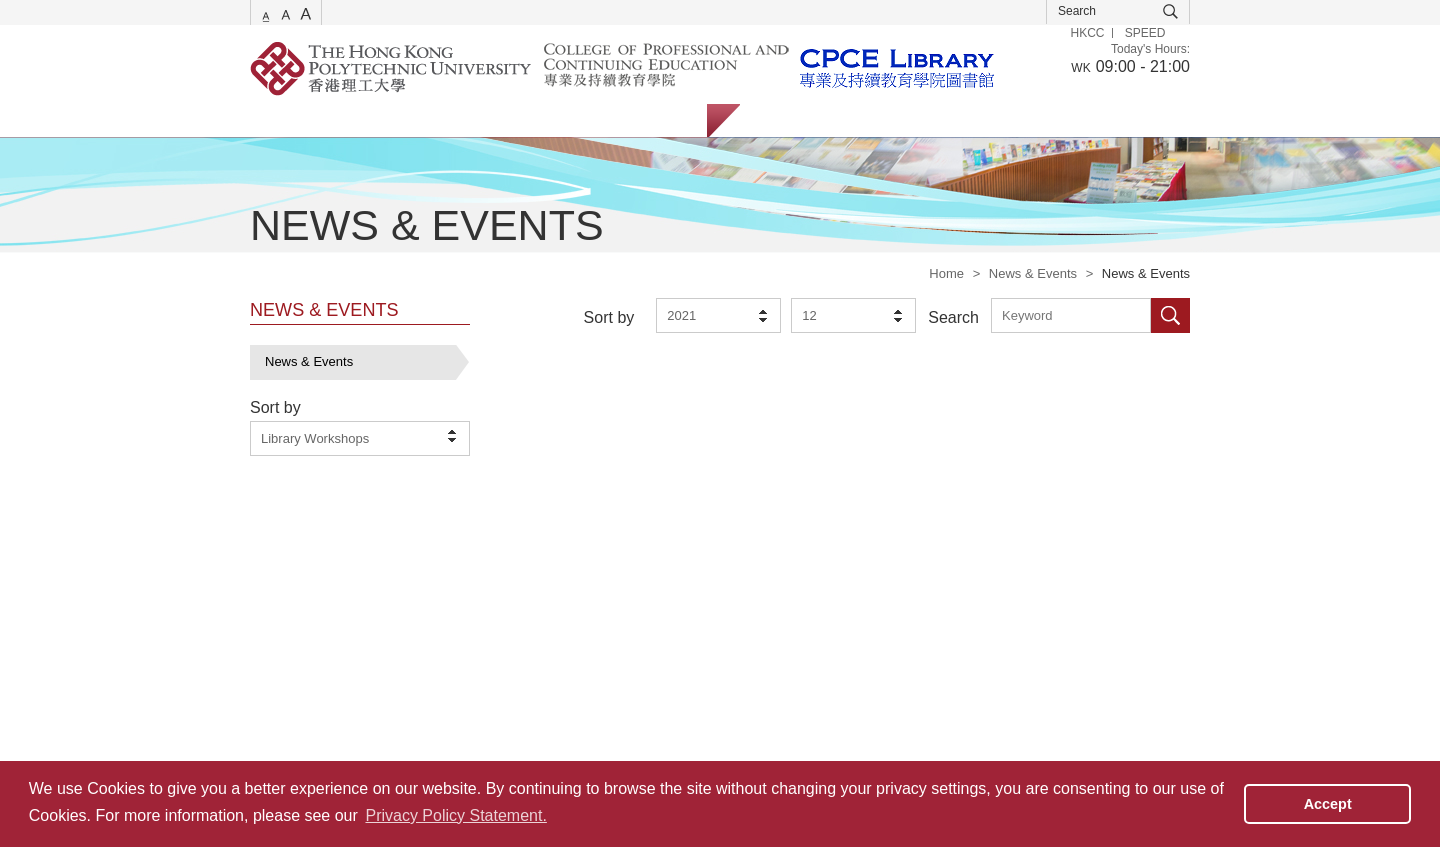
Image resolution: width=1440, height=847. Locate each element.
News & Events (1033, 273)
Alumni (938, 120)
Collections (471, 120)
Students (785, 120)
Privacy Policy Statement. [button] (455, 815)
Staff (864, 120)
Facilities (568, 120)
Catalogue (369, 120)
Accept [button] (1328, 804)
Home (946, 273)
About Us (659, 120)
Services (275, 120)
